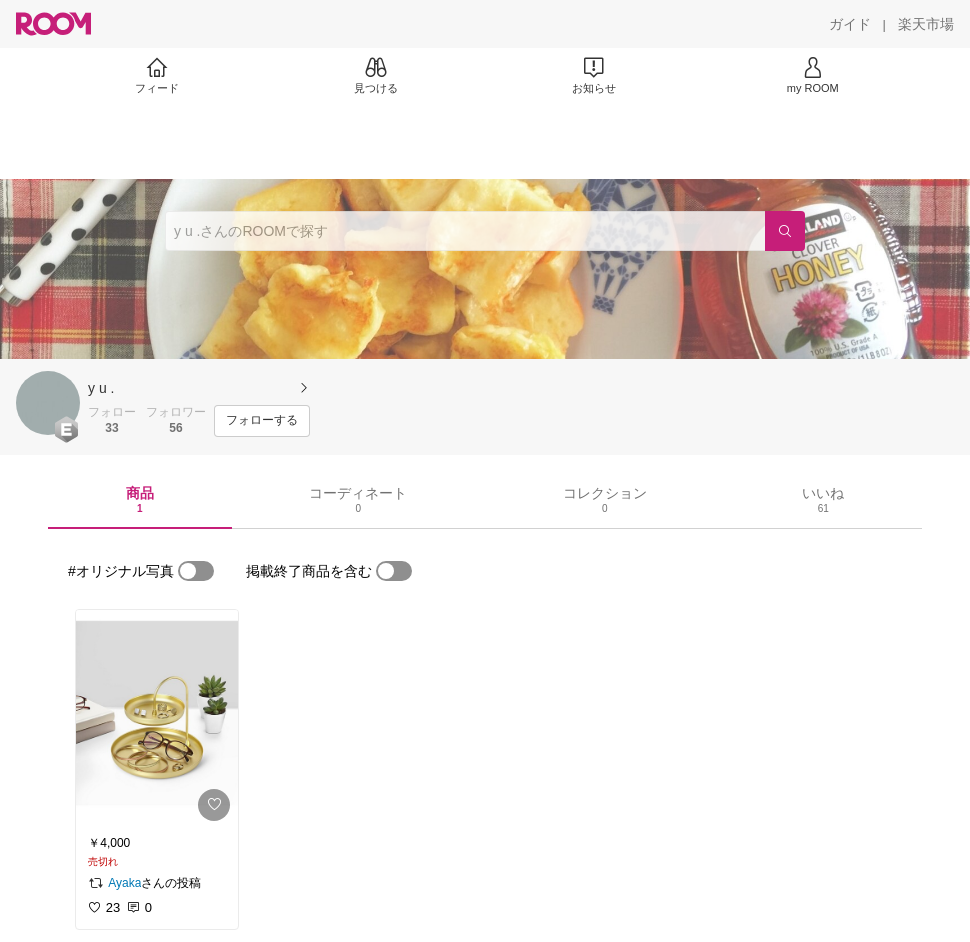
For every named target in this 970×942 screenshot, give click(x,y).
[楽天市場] (926, 24)
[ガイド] (850, 24)
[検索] (785, 231)
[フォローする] (262, 421)
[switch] (196, 571)
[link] (157, 719)
